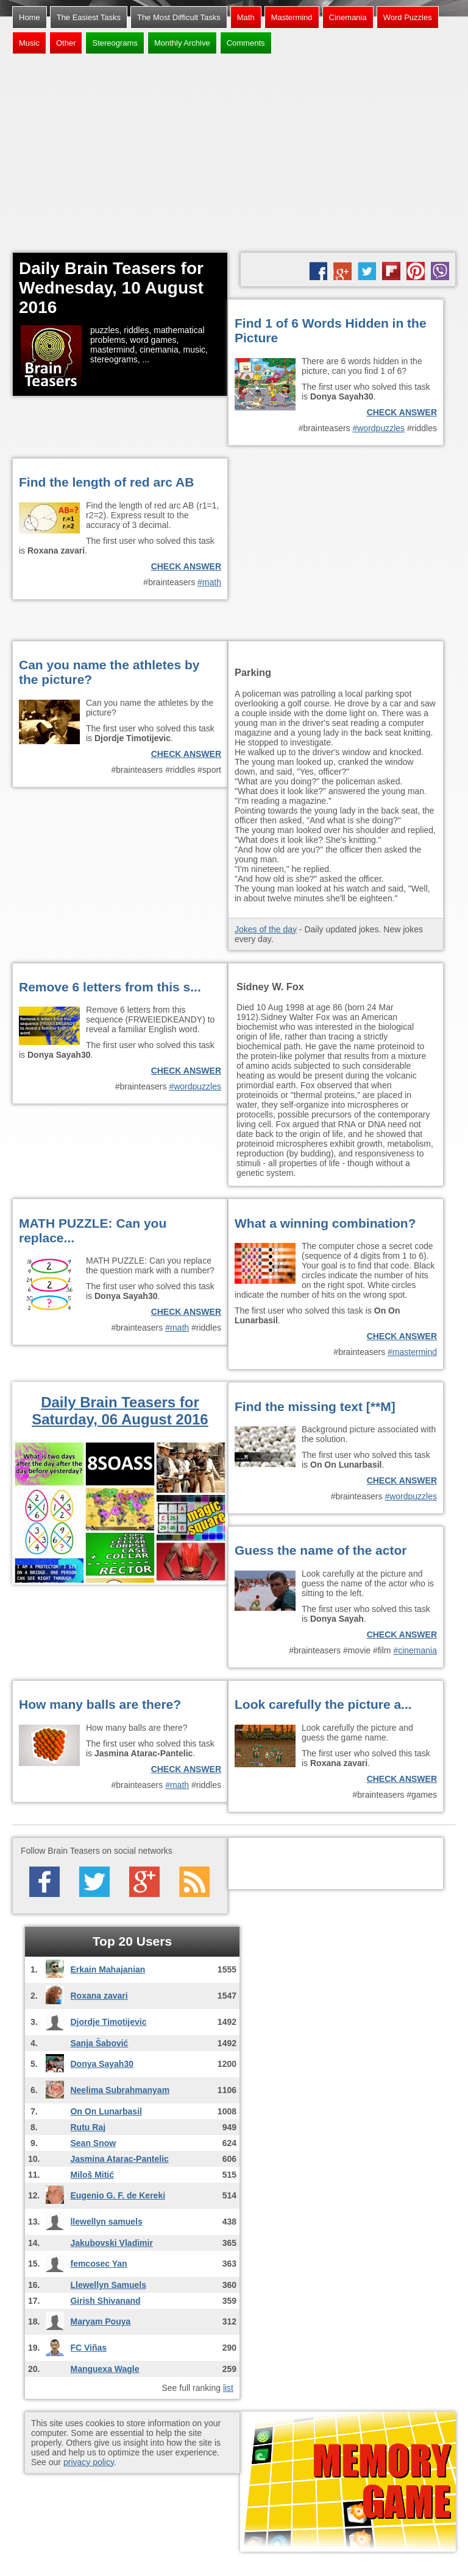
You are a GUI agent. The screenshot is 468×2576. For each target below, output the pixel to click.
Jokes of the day (266, 929)
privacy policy (88, 2462)
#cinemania (415, 1650)
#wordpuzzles (378, 428)
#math (209, 582)
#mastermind (412, 1352)
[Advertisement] (234, 154)
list (228, 2388)
